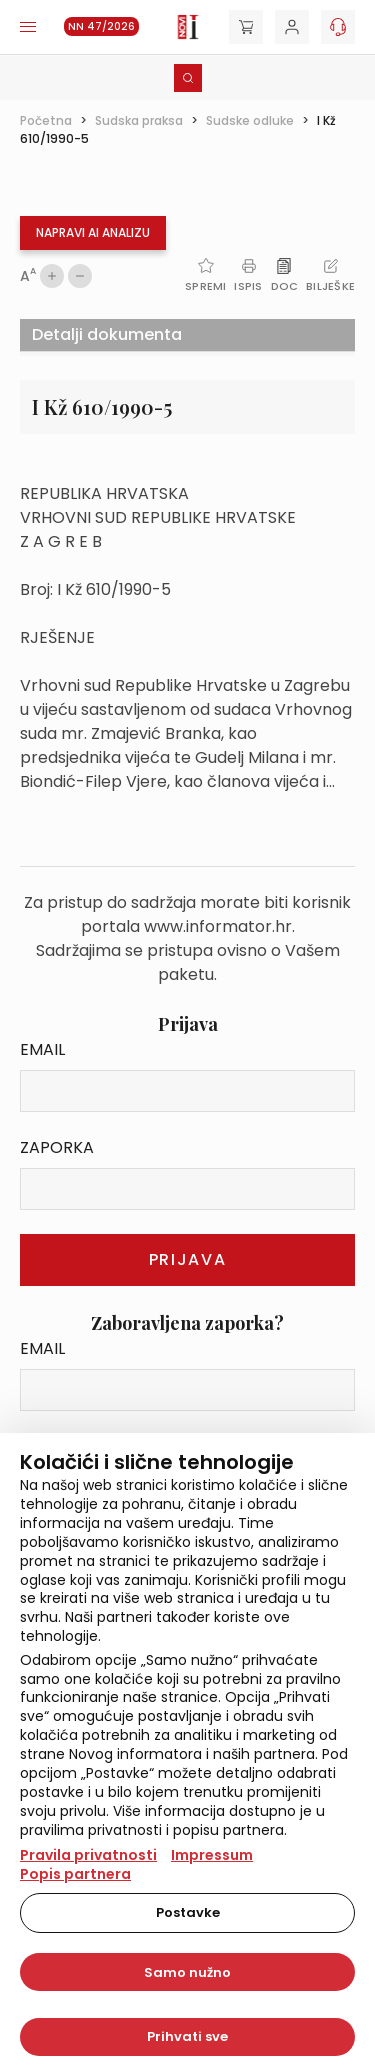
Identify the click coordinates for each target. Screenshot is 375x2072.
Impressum (212, 1855)
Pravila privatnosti (88, 1855)
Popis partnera (75, 1874)
